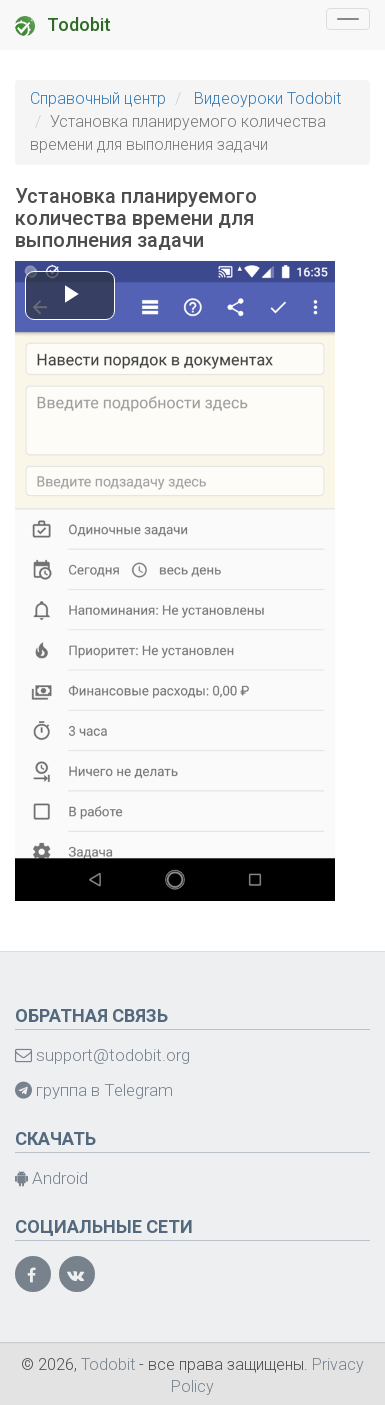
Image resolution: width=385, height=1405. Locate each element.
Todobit (63, 25)
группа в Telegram (94, 1090)
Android (51, 1178)
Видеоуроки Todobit (267, 98)
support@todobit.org (102, 1055)
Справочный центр (98, 98)
